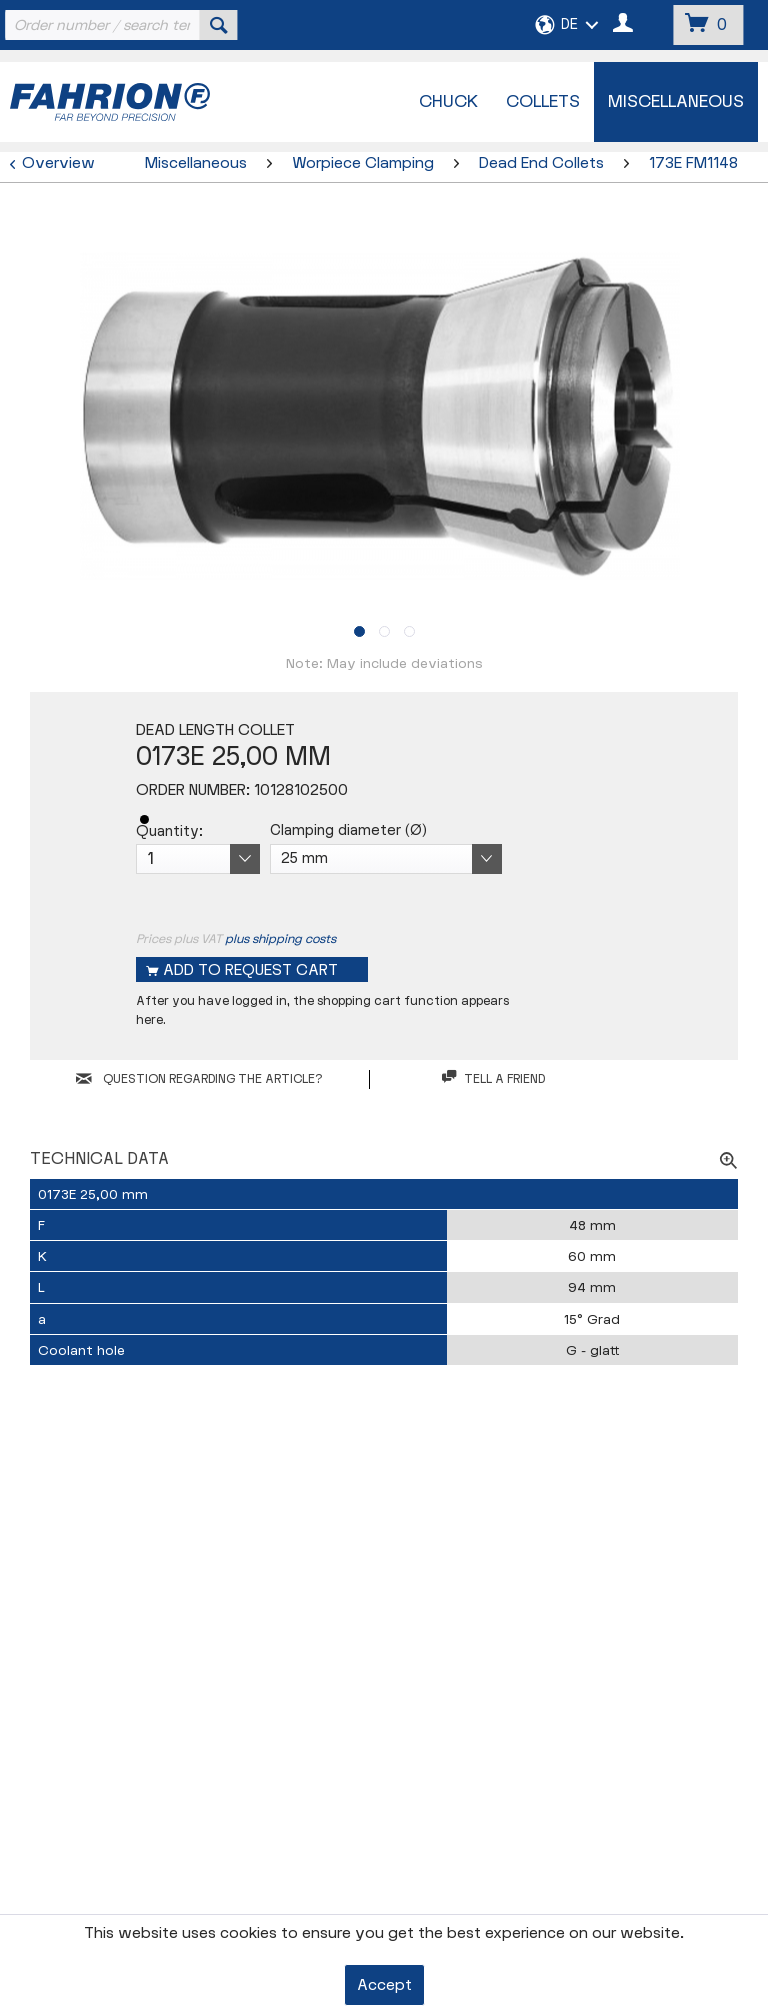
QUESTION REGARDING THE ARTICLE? (199, 1079)
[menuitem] (118, 25)
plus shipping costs (280, 939)
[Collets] (543, 102)
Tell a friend (493, 1078)
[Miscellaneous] (676, 102)
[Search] (219, 25)
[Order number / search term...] (118, 25)
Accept (384, 1985)
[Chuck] (448, 102)
